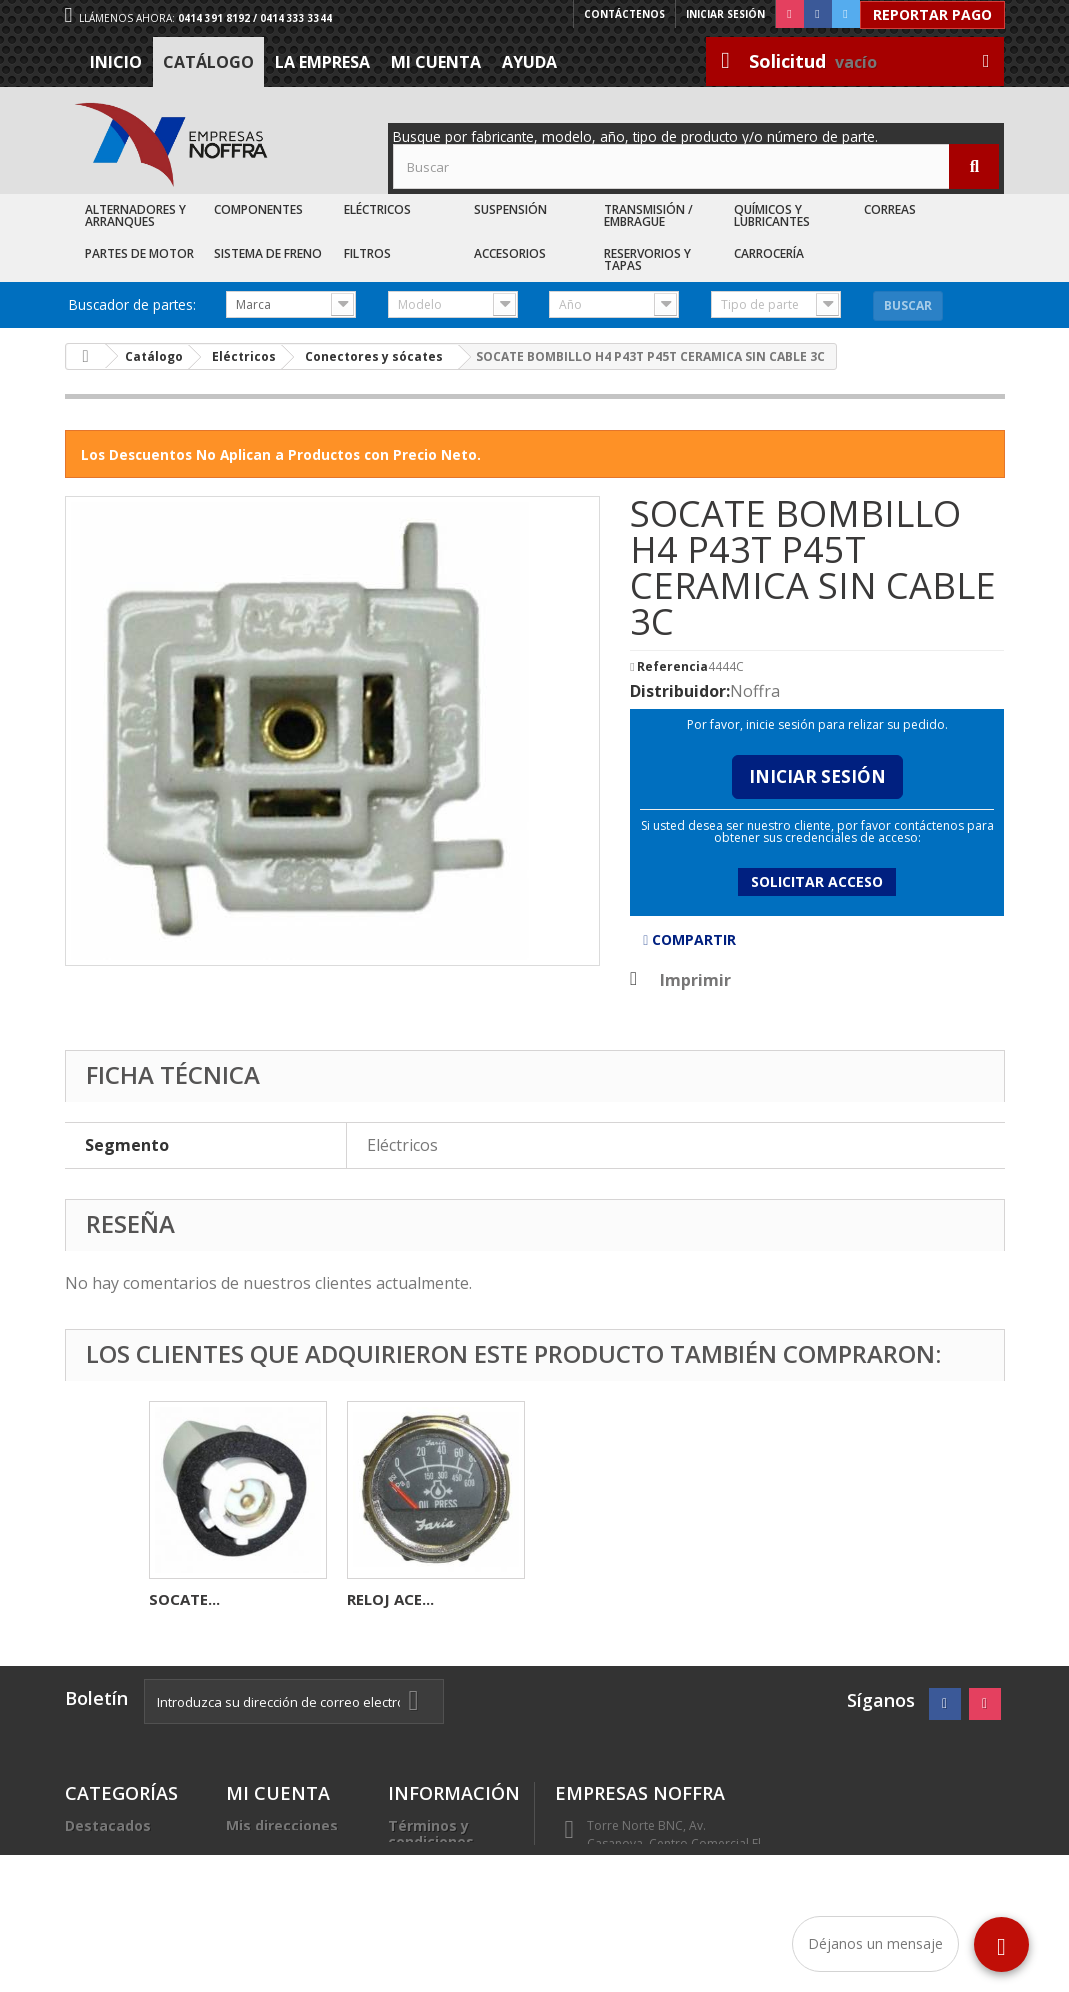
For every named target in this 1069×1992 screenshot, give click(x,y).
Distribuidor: (680, 691)
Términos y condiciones (431, 1833)
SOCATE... (580, 1599)
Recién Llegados (124, 1873)
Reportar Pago (932, 14)
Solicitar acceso (817, 881)
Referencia (672, 667)
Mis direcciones (282, 1825)
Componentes (258, 209)
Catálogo (208, 62)
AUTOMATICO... (405, 1599)
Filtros (367, 253)
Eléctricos (377, 209)
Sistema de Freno (268, 253)
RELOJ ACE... (786, 1599)
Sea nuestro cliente (431, 1937)
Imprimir (695, 980)
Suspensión (510, 209)
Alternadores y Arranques (135, 215)
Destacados (108, 1825)
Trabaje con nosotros (431, 1897)
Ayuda (529, 62)
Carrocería (769, 253)
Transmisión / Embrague (648, 215)
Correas (890, 209)
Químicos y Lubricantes (772, 215)
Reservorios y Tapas (647, 259)
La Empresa (322, 62)
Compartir (689, 939)
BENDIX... (183, 1599)
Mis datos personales (266, 1857)
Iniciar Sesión (817, 776)
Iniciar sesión (725, 14)
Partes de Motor (139, 253)
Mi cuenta (436, 62)
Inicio (116, 62)
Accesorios (510, 253)
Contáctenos (624, 14)
